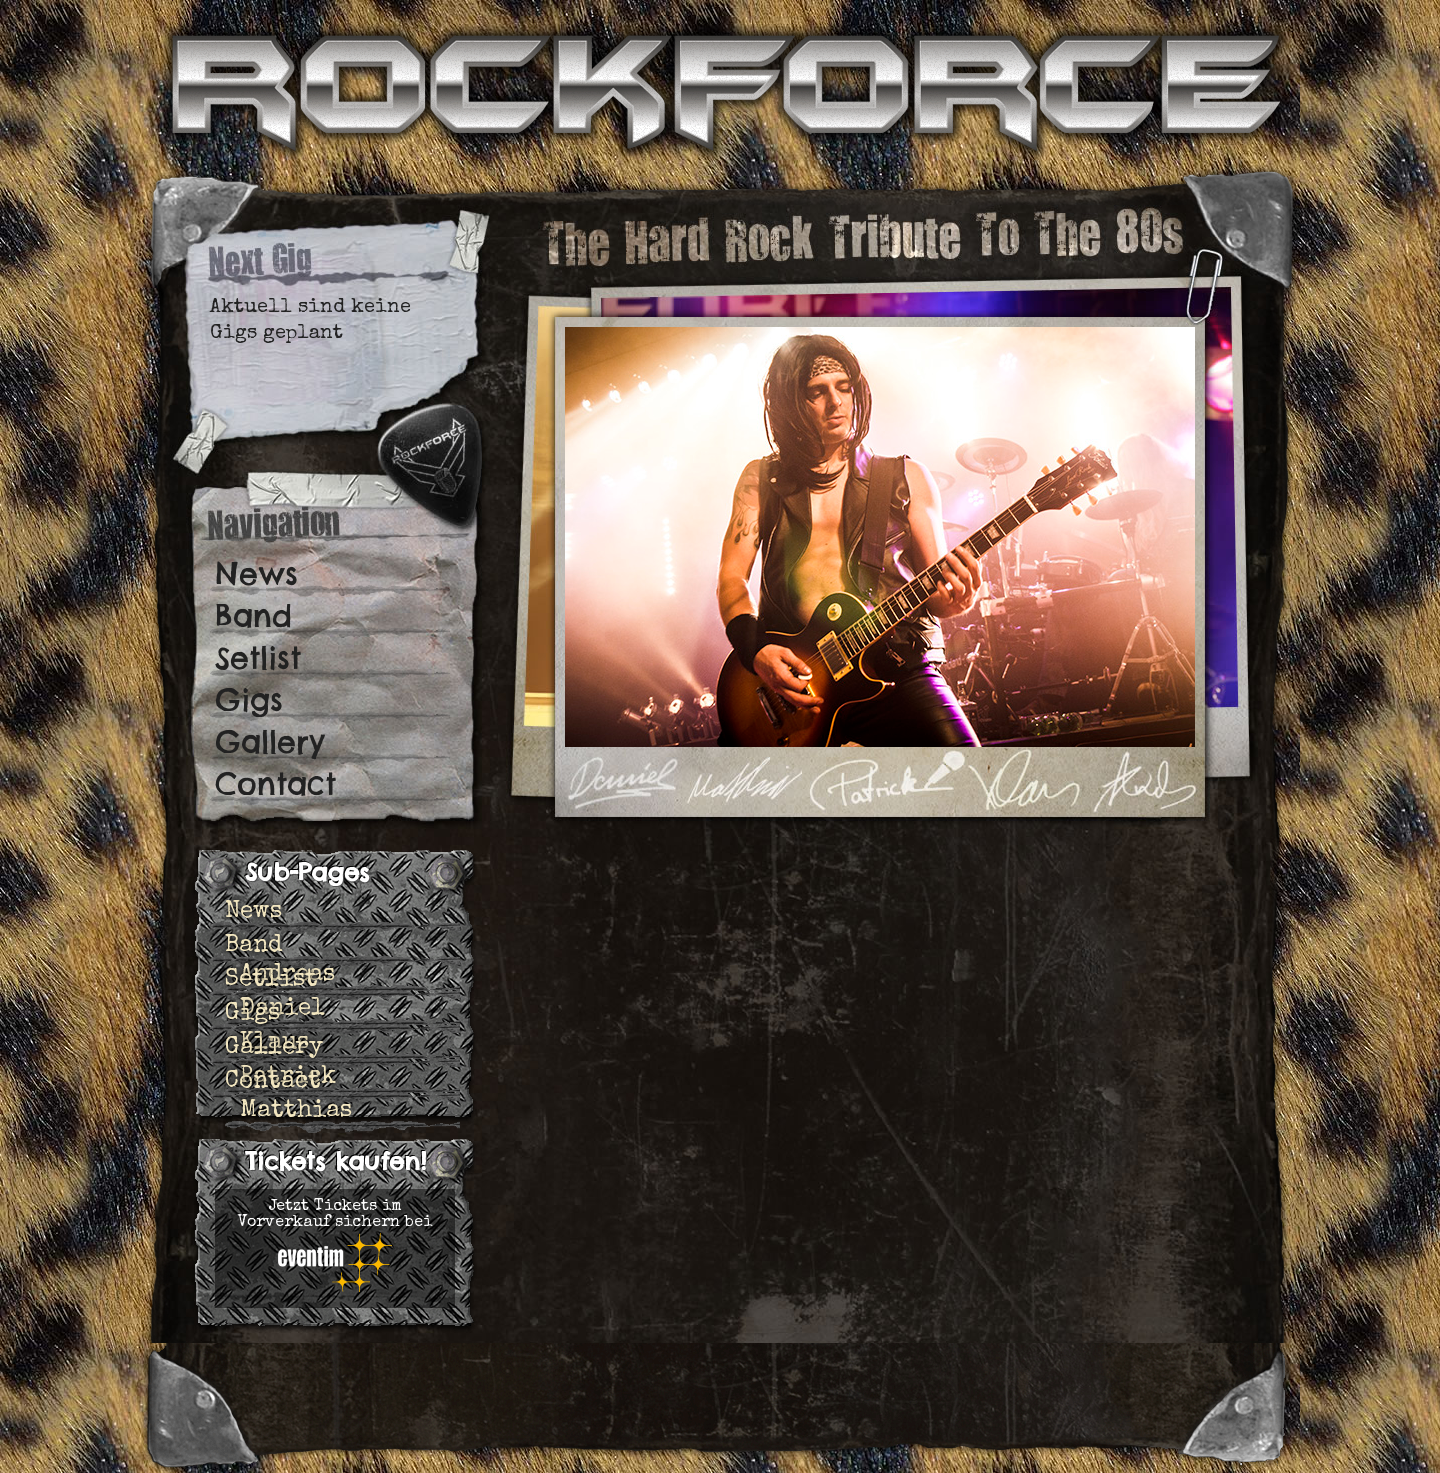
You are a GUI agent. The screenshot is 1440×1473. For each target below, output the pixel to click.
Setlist (258, 658)
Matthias (296, 1111)
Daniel (282, 1009)
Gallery (270, 742)
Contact (275, 784)
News (256, 574)
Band (253, 616)
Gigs (249, 700)
